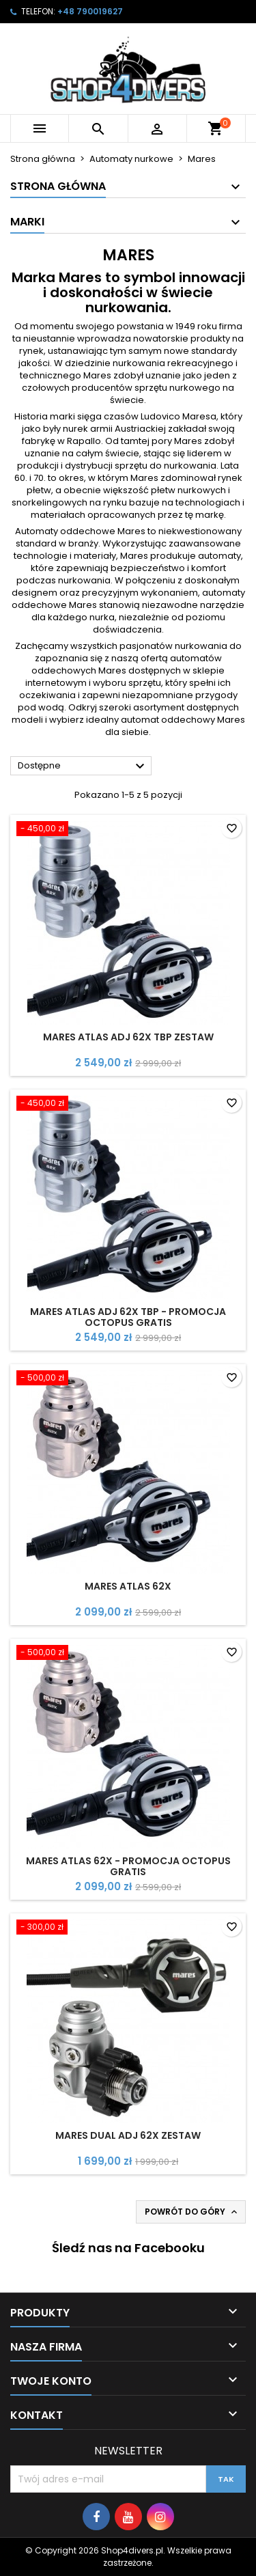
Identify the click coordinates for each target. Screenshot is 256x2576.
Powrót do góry (192, 2212)
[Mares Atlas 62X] (128, 1379)
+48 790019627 (90, 11)
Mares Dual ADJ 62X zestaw (128, 2135)
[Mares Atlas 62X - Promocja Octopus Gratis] (128, 1654)
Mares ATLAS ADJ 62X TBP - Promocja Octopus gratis (128, 1317)
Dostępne (83, 766)
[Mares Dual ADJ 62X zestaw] (128, 1928)
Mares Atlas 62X (128, 1586)
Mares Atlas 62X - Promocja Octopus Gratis (128, 1866)
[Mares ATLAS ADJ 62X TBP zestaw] (128, 830)
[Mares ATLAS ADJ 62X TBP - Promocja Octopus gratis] (128, 1104)
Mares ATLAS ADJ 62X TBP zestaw (128, 1037)
